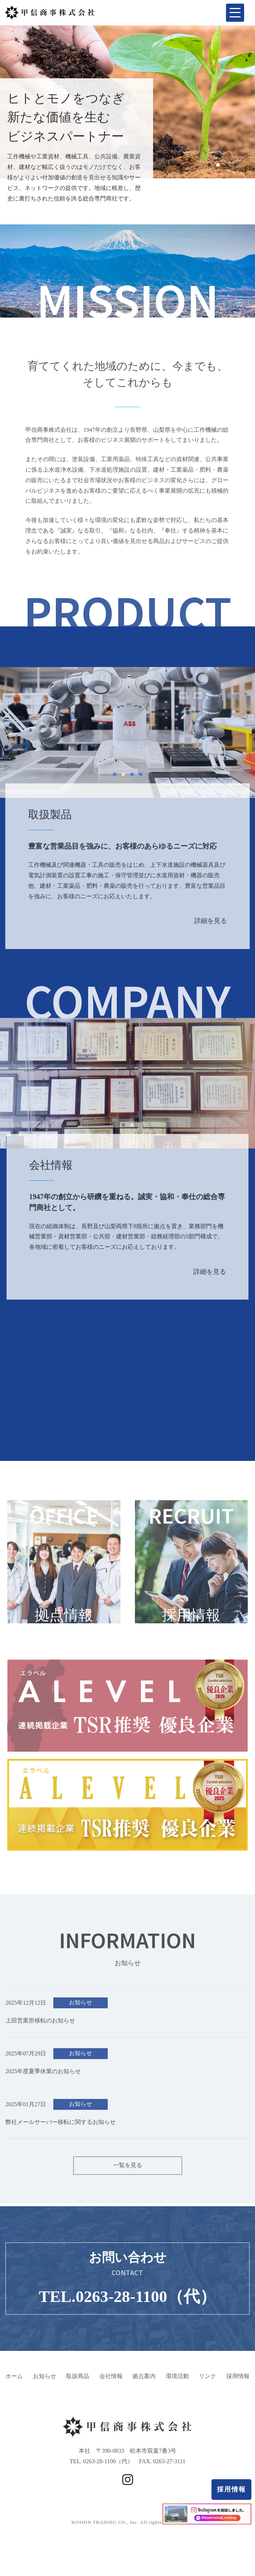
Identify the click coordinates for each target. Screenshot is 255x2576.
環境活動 (177, 2391)
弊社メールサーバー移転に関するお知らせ (60, 2136)
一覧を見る (127, 2180)
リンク (207, 2391)
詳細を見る (210, 935)
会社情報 (111, 2391)
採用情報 (231, 2489)
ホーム (14, 2391)
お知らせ (80, 2017)
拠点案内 (144, 2391)
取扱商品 (77, 2391)
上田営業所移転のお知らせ (40, 2035)
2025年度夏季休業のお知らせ (43, 2086)
